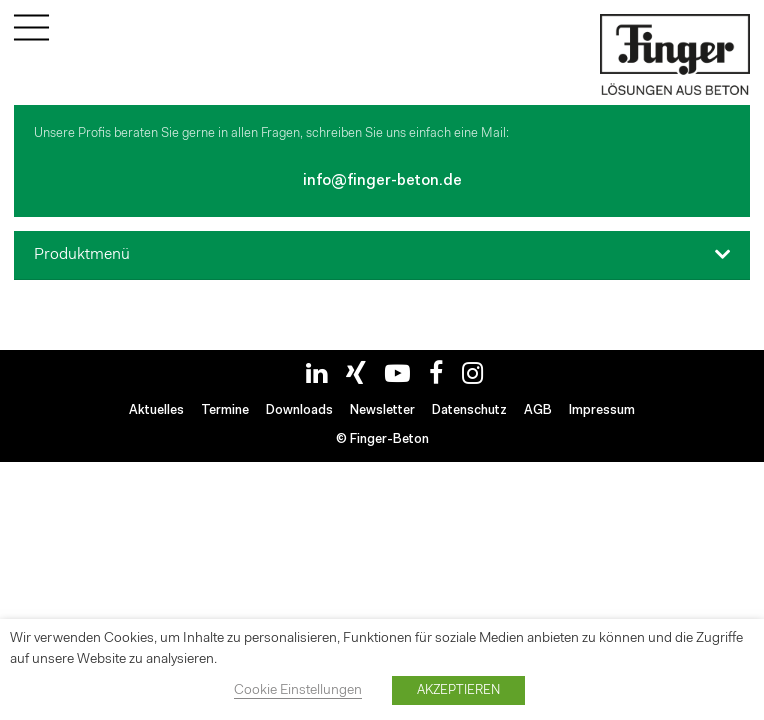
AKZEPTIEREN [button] (458, 690)
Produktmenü (82, 255)
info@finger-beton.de (382, 181)
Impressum (602, 410)
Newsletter (382, 410)
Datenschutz (469, 410)
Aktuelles (156, 410)
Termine (225, 410)
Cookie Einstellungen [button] (298, 691)
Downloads (299, 410)
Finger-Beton (389, 439)
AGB (538, 410)
